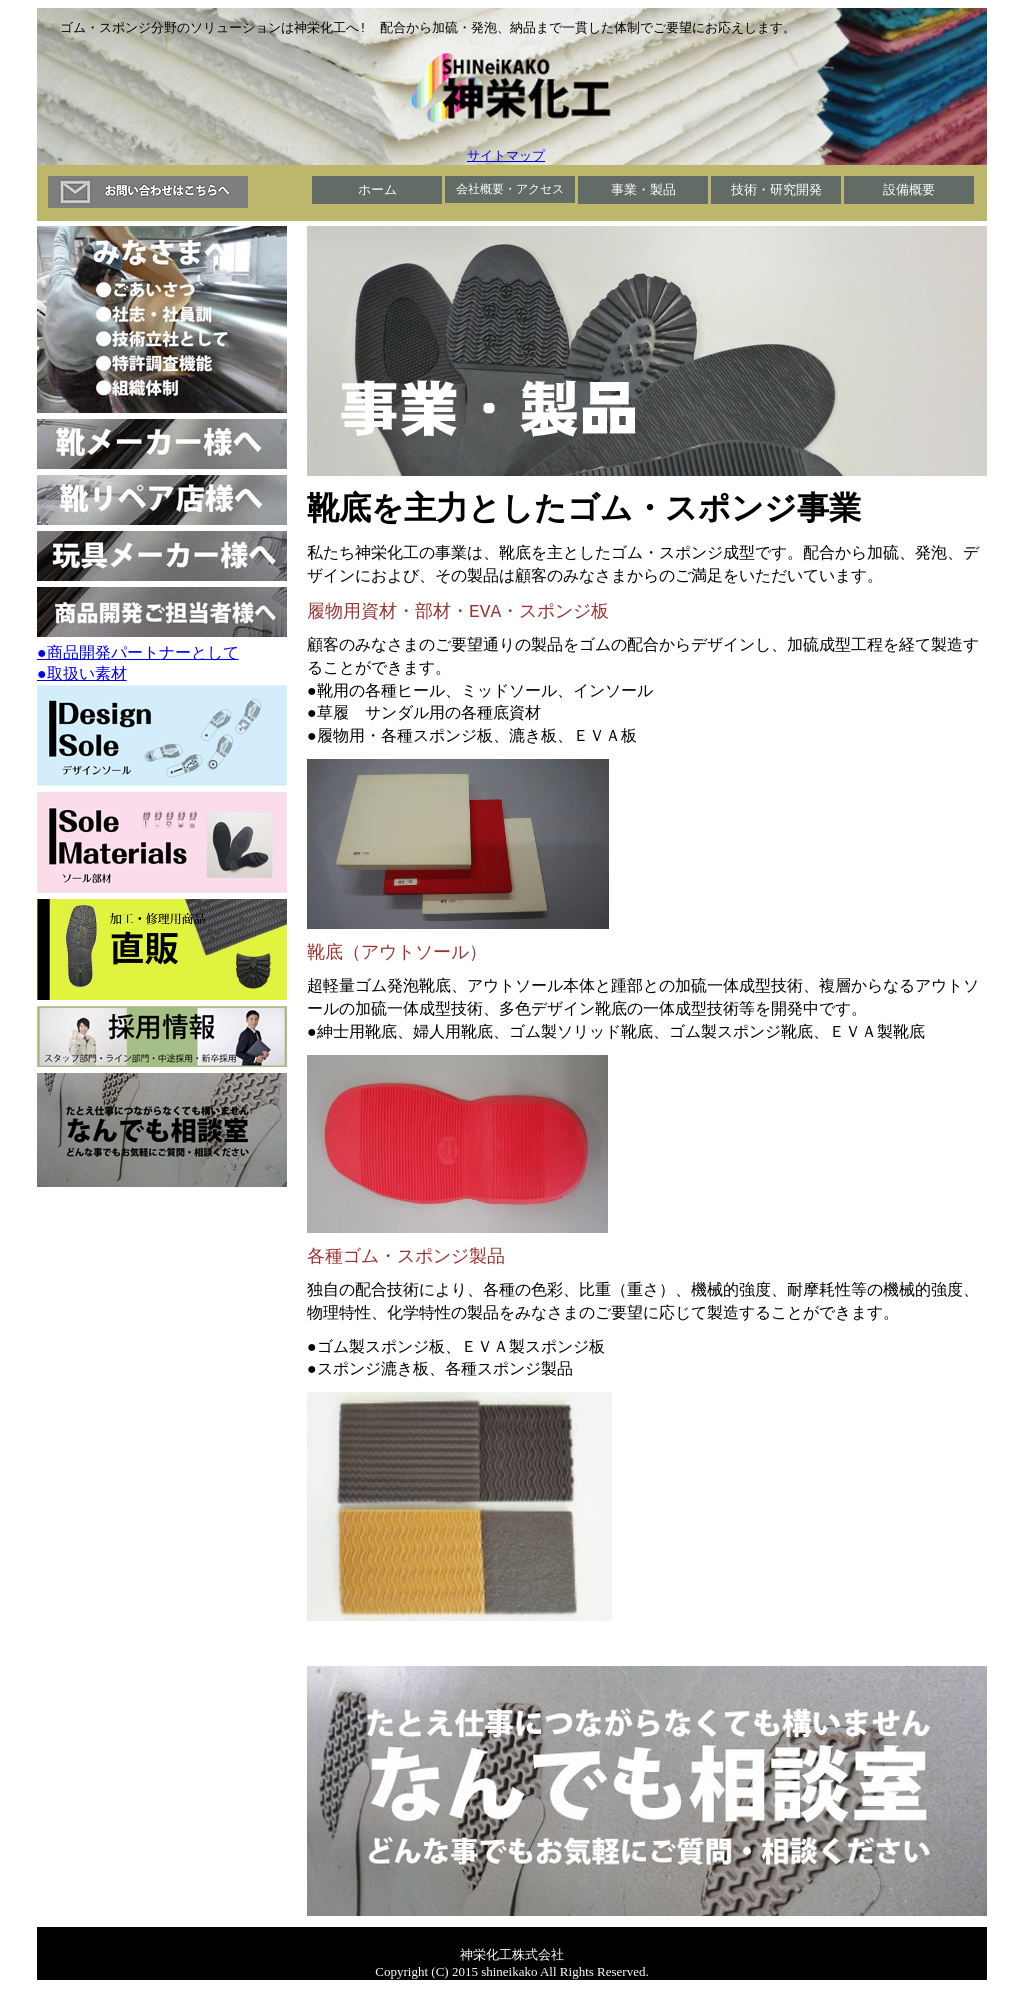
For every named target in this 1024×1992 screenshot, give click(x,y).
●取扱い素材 (82, 674)
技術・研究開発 (776, 190)
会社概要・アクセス (510, 190)
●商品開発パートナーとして (138, 653)
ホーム (377, 190)
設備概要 (909, 190)
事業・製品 (643, 190)
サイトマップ (506, 156)
